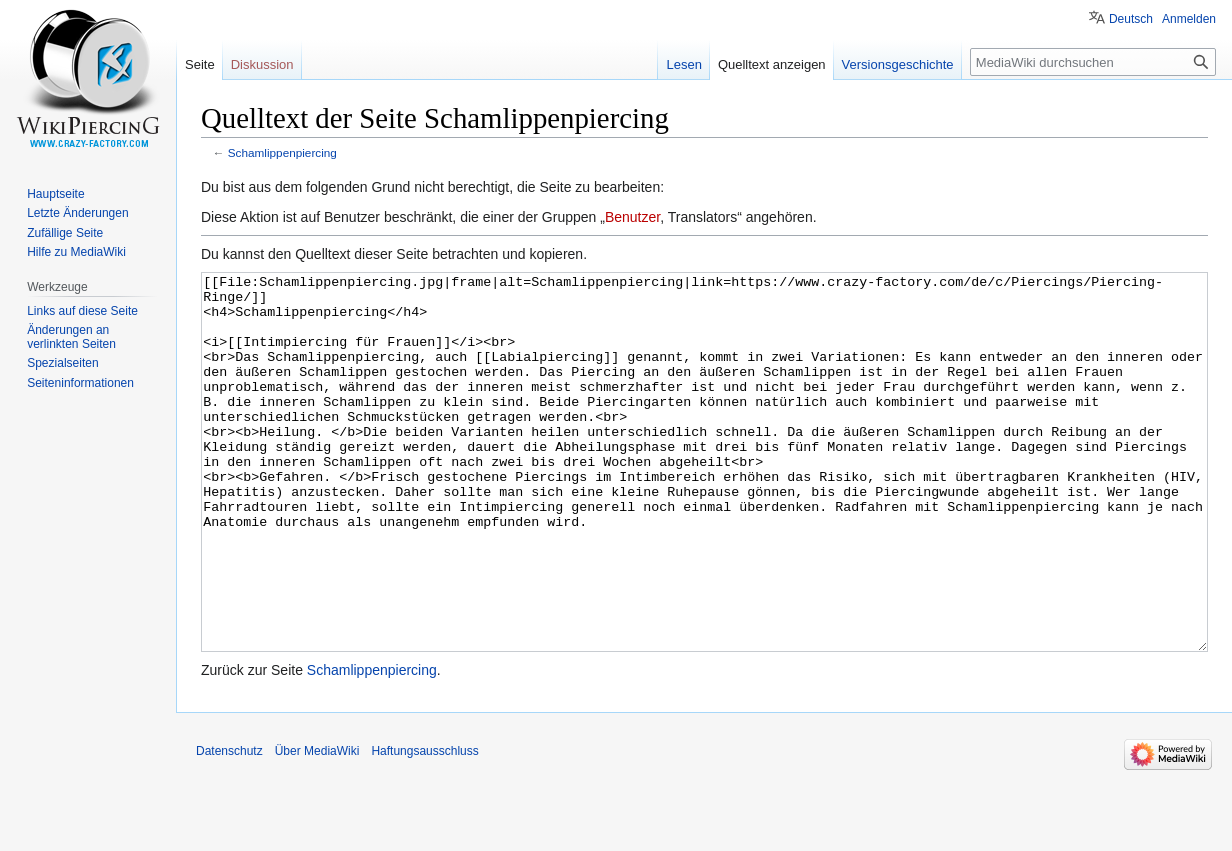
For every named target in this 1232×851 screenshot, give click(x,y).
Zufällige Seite (65, 233)
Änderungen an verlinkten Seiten (71, 337)
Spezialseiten (62, 363)
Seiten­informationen (80, 383)
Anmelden (1189, 19)
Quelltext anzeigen (772, 64)
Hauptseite (55, 194)
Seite (200, 64)
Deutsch (1131, 19)
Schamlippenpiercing (282, 152)
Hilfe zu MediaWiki (76, 252)
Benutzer (632, 217)
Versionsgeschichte (898, 64)
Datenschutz (229, 826)
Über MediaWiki (317, 826)
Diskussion (262, 64)
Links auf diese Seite (82, 311)
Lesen (683, 64)
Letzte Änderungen (77, 213)
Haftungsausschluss (424, 826)
